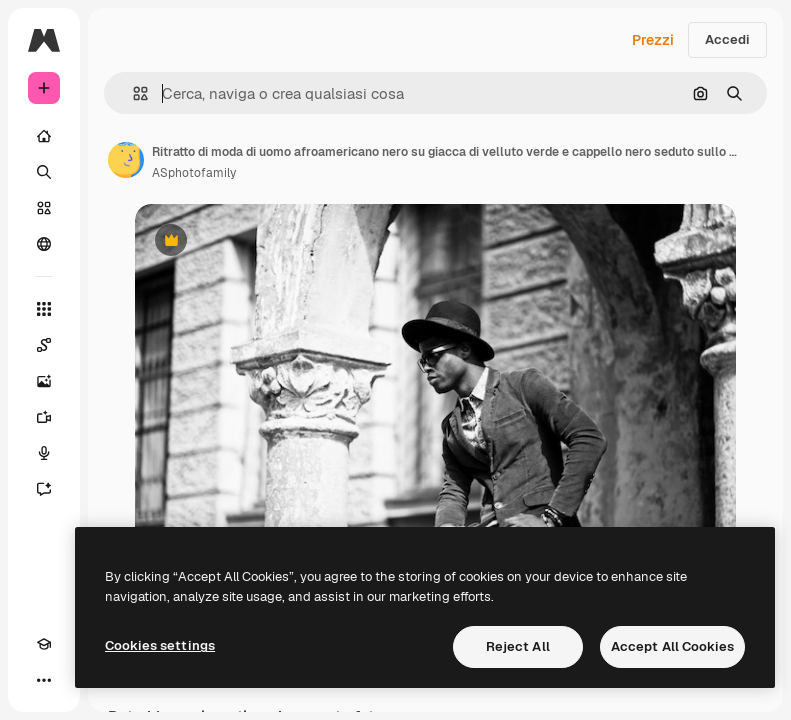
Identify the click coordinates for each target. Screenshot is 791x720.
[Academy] (44, 644)
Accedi (727, 39)
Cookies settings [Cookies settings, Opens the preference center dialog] (160, 645)
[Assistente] (44, 489)
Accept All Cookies (672, 646)
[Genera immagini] (44, 381)
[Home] (44, 136)
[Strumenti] (44, 309)
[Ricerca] (44, 172)
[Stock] (44, 208)
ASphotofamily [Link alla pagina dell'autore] (194, 173)
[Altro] (44, 680)
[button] (132, 93)
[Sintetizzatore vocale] (44, 453)
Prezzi (653, 40)
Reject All (518, 646)
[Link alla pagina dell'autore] (126, 160)
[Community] (44, 244)
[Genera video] (44, 417)
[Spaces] (44, 345)
